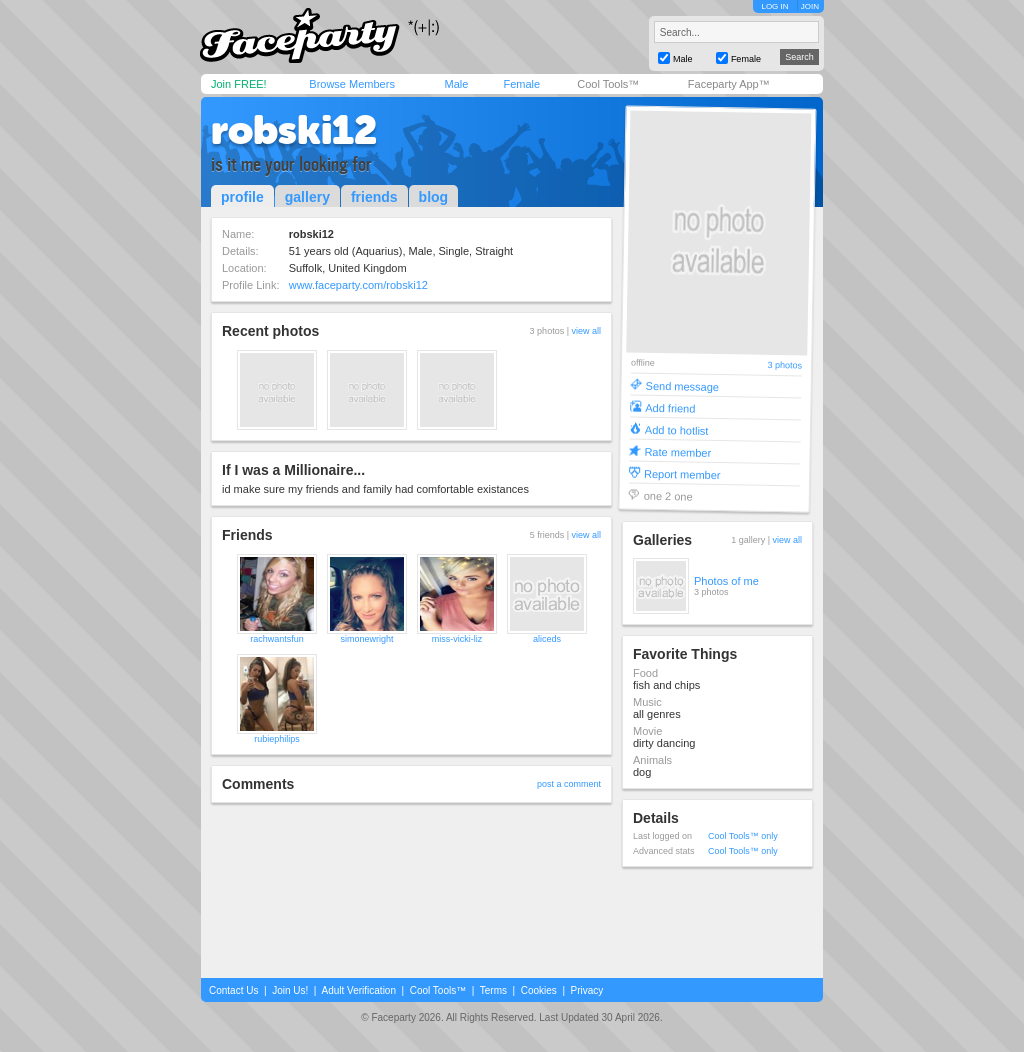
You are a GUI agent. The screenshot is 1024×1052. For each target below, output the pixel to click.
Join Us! (290, 990)
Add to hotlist (677, 429)
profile (242, 197)
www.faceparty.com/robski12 (358, 285)
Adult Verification (358, 990)
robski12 (294, 130)
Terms (493, 990)
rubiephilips (277, 739)
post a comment (569, 784)
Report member (682, 473)
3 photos (784, 365)
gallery (307, 197)
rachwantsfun (277, 639)
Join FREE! (239, 84)
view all (586, 331)
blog (434, 197)
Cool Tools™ (608, 84)
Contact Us (233, 990)
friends (374, 197)
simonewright (366, 639)
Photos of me (726, 581)
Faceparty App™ (729, 84)
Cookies (539, 990)
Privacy (587, 990)
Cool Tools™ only (743, 836)
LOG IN (774, 6)
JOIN (810, 6)
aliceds (547, 639)
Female (521, 84)
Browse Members (352, 84)
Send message (683, 385)
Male (456, 84)
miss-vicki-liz (457, 639)
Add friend (670, 407)
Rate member (677, 451)
